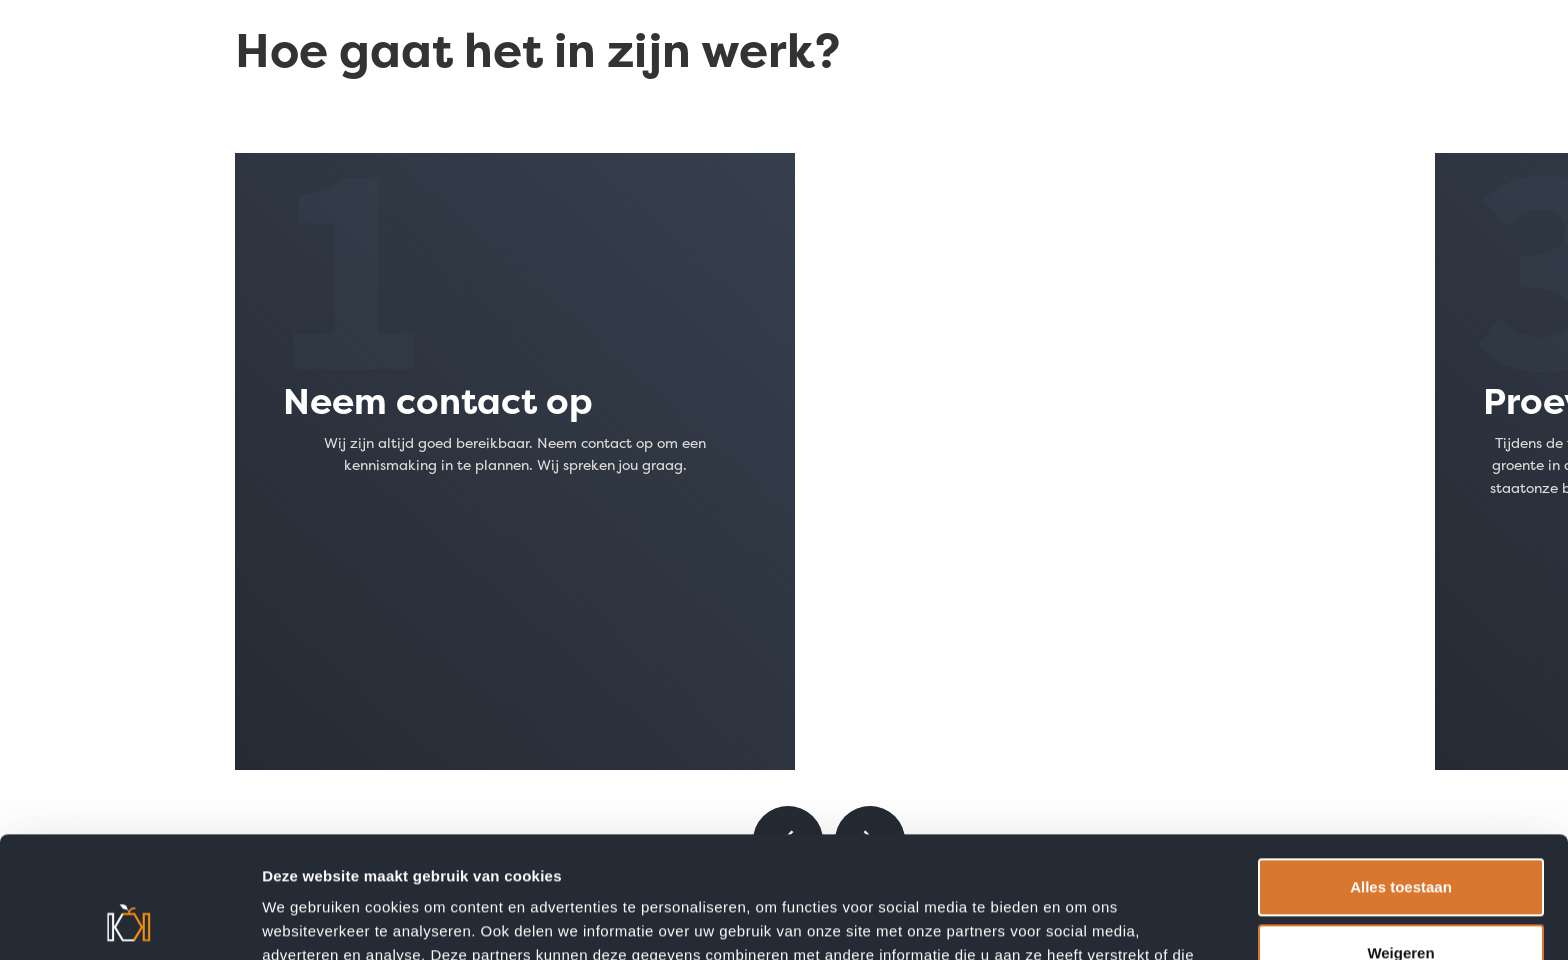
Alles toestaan (1401, 773)
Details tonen (309, 919)
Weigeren (1400, 838)
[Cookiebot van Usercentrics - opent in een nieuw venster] (129, 921)
